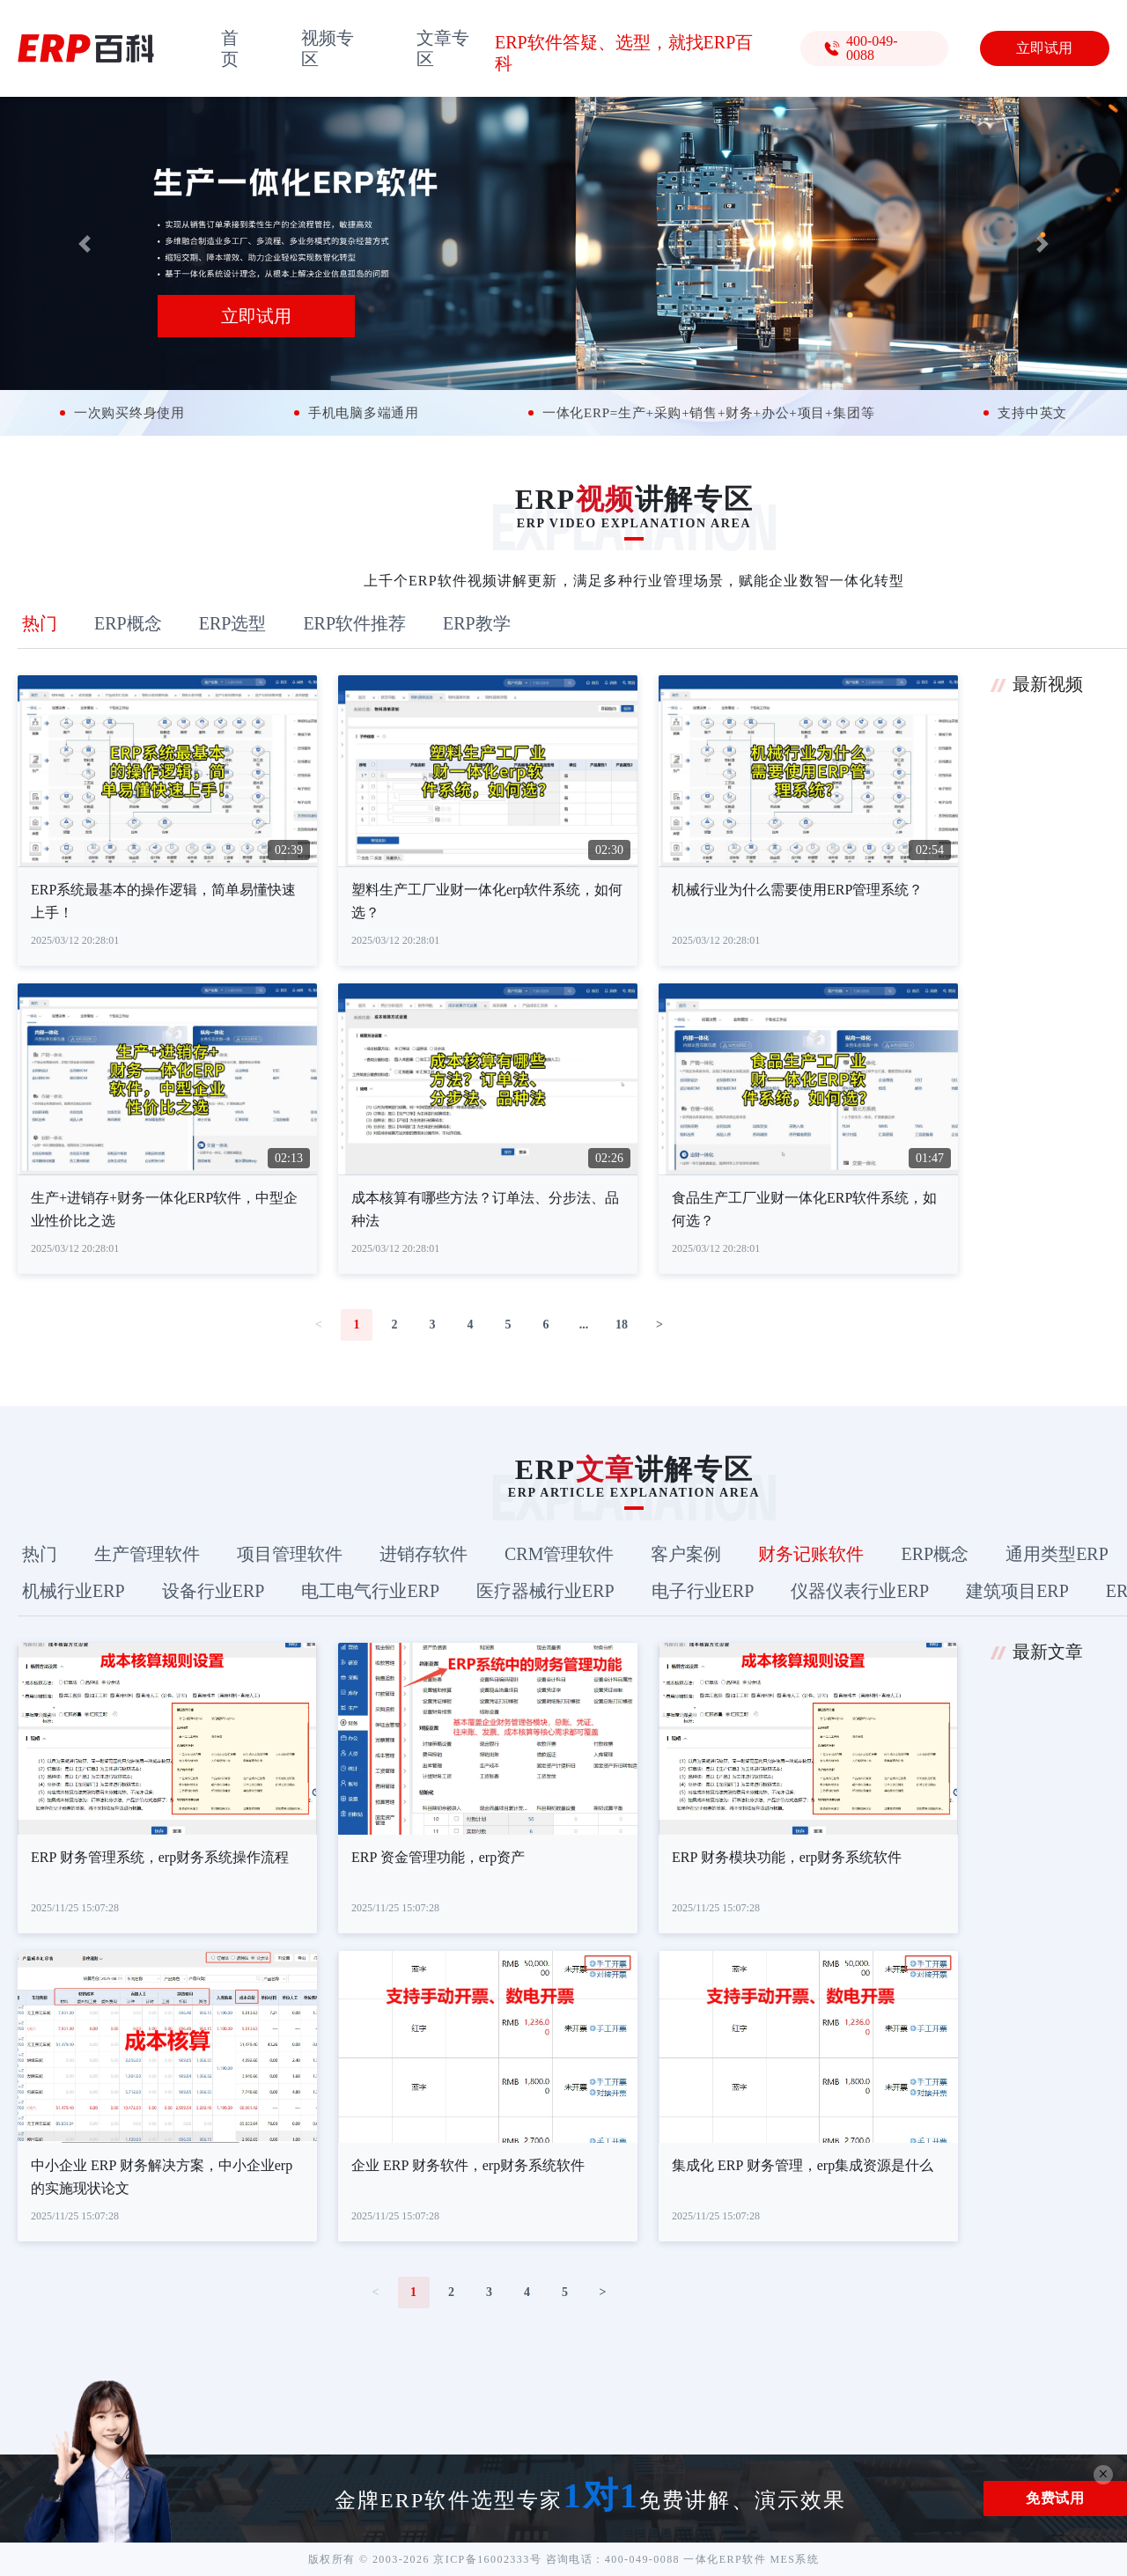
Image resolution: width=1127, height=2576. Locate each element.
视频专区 (327, 48)
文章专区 (442, 48)
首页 (230, 48)
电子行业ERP (703, 1591)
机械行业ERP (73, 1591)
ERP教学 (477, 623)
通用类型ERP (1057, 1554)
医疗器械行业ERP (545, 1591)
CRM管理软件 (559, 1554)
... (584, 1324)
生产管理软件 (147, 1554)
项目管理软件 (290, 1554)
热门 (39, 623)
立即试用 (1044, 47)
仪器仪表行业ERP (860, 1591)
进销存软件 (423, 1554)
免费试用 (1055, 2498)
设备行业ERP (213, 1591)
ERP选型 (233, 623)
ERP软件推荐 (354, 623)
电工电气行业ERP (370, 1591)
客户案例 (686, 1554)
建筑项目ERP (1017, 1591)
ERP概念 (128, 623)
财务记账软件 (811, 1554)
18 (621, 1324)
